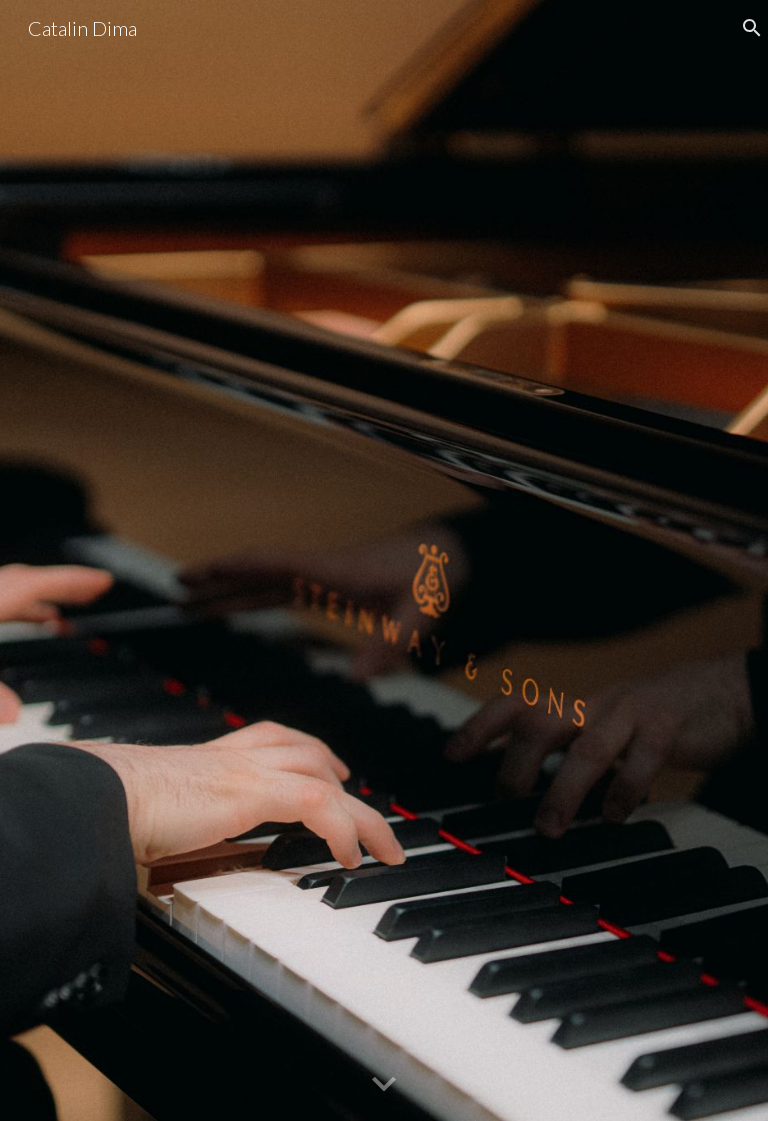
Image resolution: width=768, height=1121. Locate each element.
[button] (384, 1085)
